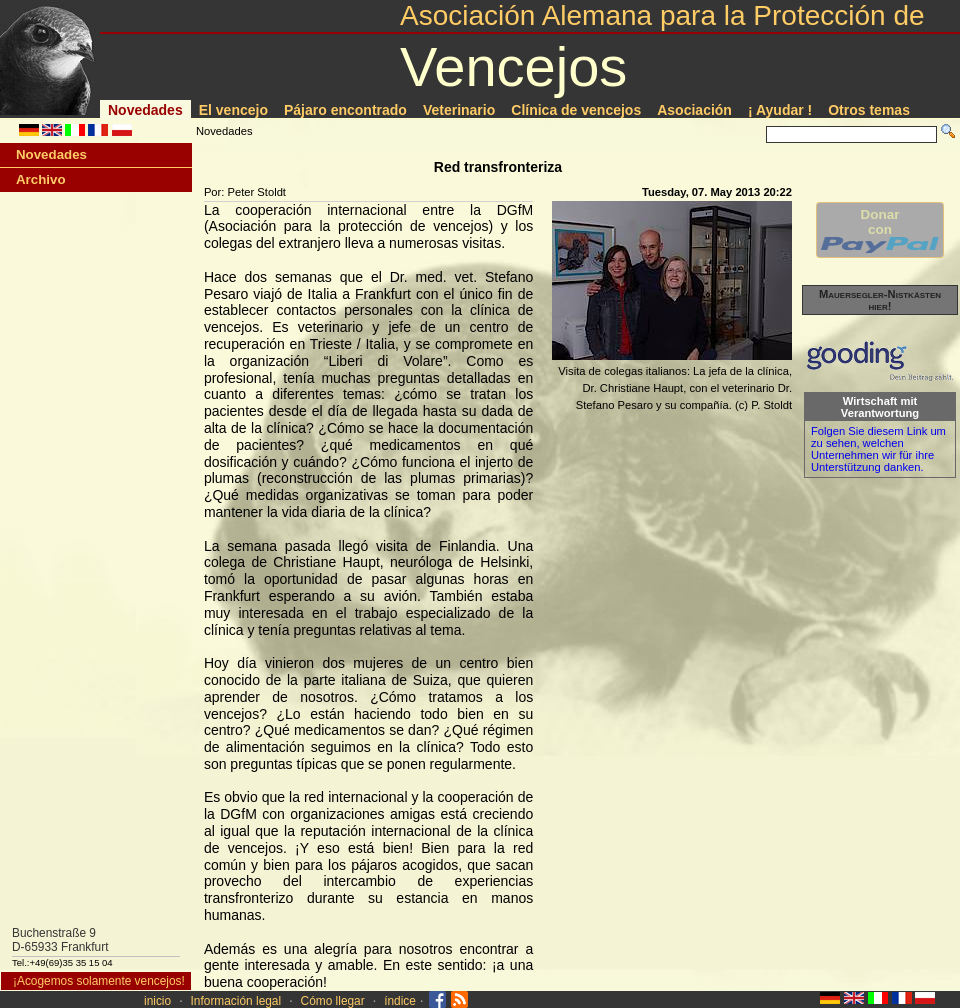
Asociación (694, 110)
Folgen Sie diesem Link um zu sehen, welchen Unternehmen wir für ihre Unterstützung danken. (878, 449)
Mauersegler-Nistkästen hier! (880, 300)
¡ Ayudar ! (780, 110)
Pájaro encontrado (345, 110)
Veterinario (459, 110)
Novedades (145, 110)
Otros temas (869, 110)
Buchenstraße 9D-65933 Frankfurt (60, 940)
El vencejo (233, 110)
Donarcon (880, 230)
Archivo (41, 179)
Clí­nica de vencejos (576, 110)
